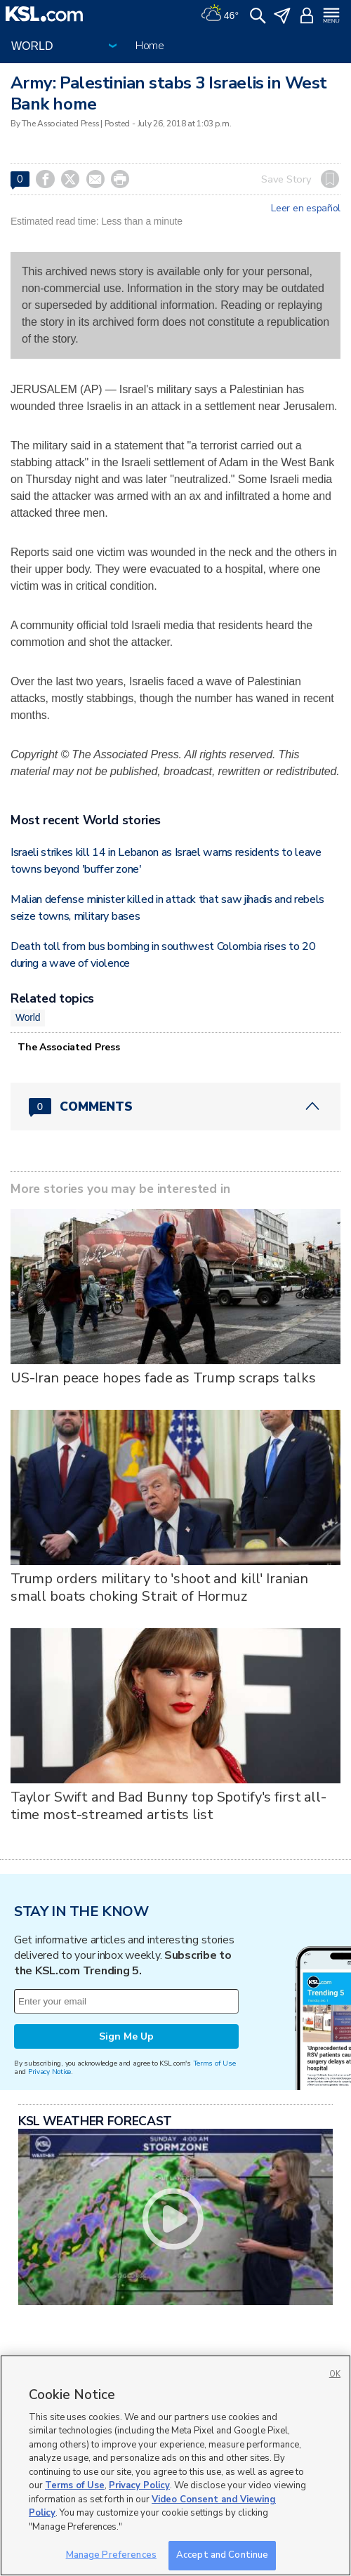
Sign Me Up (126, 2036)
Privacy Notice (49, 2071)
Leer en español (305, 208)
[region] (175, 2465)
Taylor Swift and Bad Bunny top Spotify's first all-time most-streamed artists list (168, 1806)
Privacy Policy (139, 2485)
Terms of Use (214, 2063)
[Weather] (220, 14)
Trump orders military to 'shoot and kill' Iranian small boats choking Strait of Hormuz (159, 1587)
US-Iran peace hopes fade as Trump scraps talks (163, 1377)
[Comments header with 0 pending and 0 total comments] (175, 1106)
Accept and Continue (222, 2555)
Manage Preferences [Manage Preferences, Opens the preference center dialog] (111, 2555)
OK (334, 2374)
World (28, 1017)
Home (149, 45)
